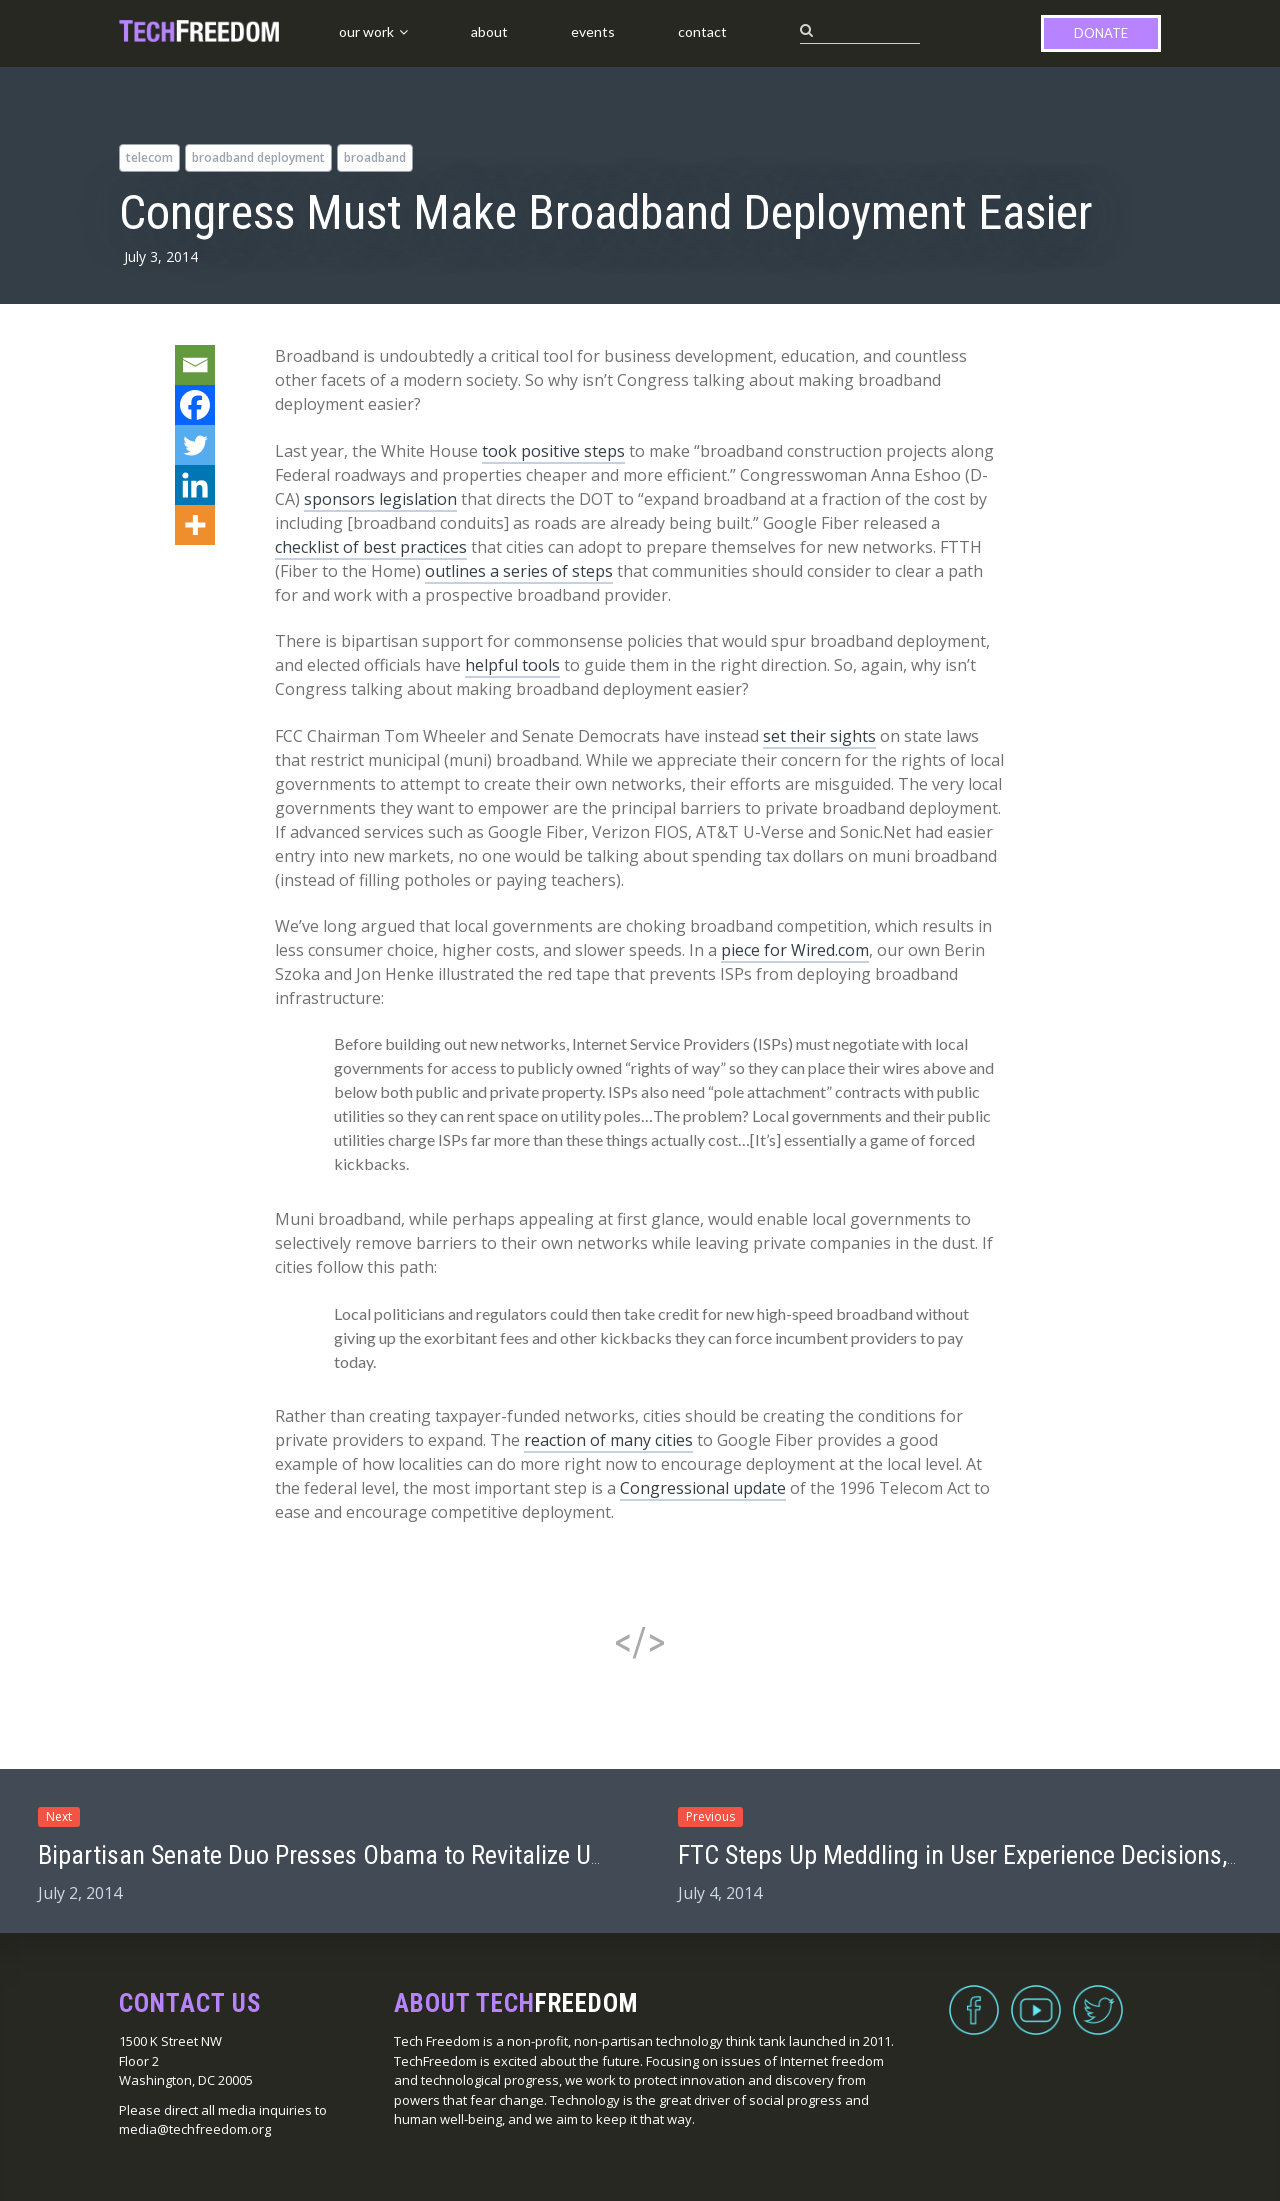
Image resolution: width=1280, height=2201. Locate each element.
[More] (195, 525)
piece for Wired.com (795, 950)
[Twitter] (195, 445)
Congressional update (703, 1488)
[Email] (195, 365)
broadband (375, 157)
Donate (1101, 33)
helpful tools (512, 665)
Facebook (974, 1998)
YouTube (1036, 1998)
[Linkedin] (195, 485)
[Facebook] (195, 405)
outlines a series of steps (519, 571)
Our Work (366, 31)
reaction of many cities (608, 1440)
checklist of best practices (371, 547)
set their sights (819, 736)
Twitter (1098, 1998)
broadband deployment (258, 157)
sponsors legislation (380, 499)
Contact (702, 31)
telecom (149, 157)
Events (593, 31)
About (489, 31)
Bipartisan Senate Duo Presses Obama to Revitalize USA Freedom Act (397, 1855)
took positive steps (553, 451)
